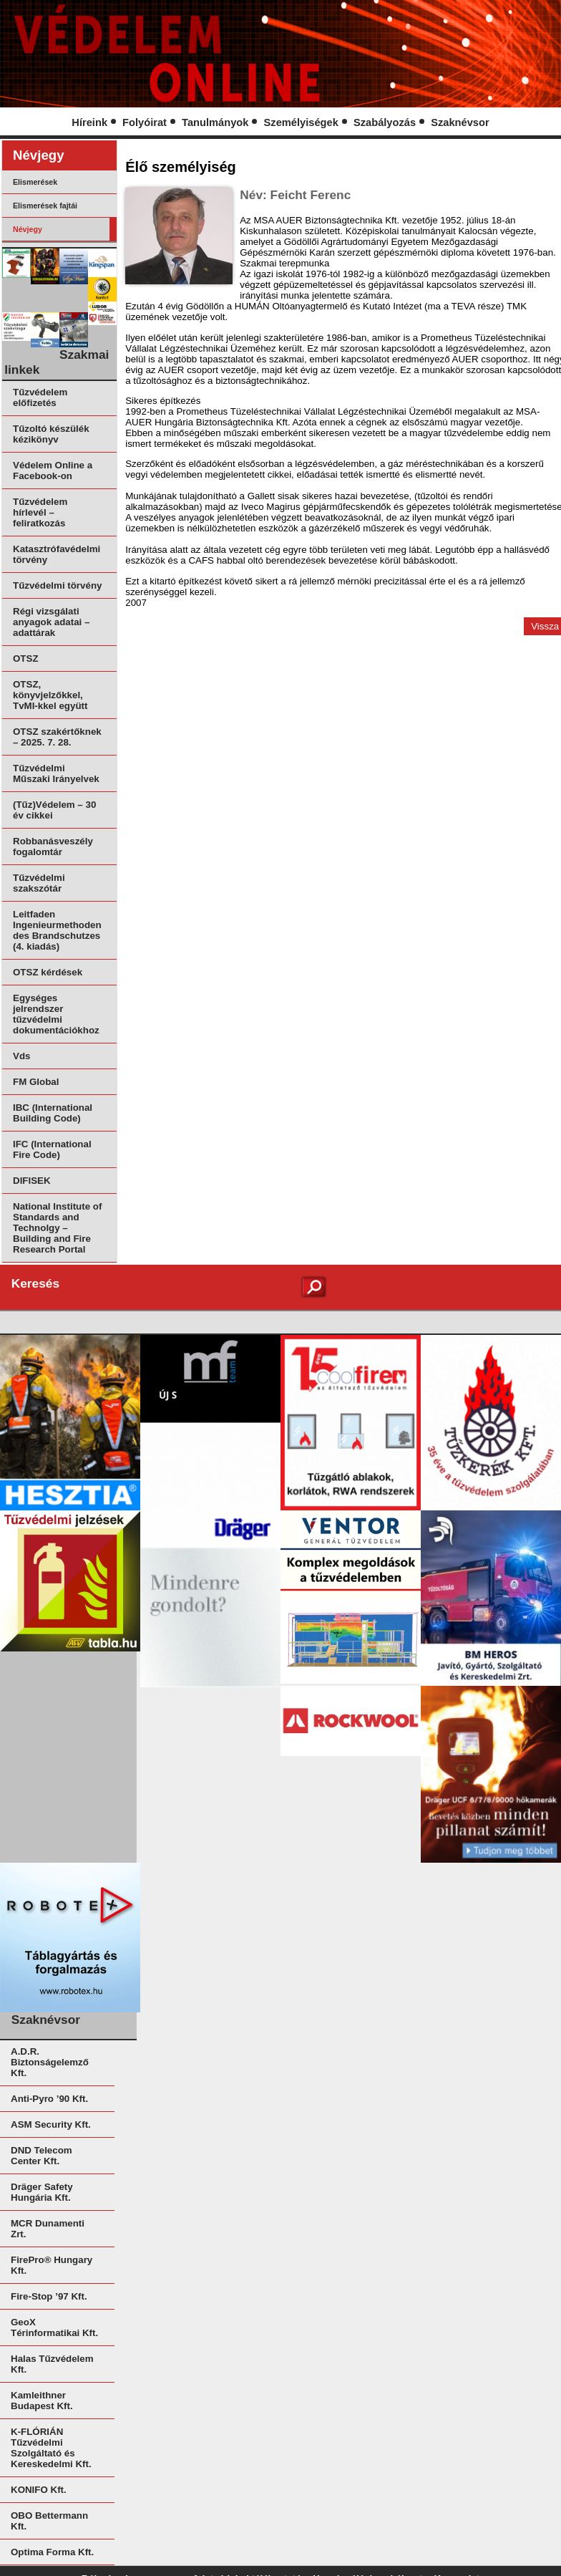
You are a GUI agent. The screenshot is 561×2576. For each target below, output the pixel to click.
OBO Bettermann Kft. (49, 2521)
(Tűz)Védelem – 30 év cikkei (54, 810)
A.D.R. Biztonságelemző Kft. (50, 2062)
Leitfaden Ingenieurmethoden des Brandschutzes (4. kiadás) (57, 930)
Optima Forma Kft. (52, 2552)
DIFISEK (32, 1180)
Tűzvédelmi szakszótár (39, 883)
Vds (21, 1056)
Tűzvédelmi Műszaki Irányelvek (56, 773)
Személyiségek (301, 122)
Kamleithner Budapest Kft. (42, 2400)
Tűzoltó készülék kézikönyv (51, 434)
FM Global (36, 1081)
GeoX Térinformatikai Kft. (54, 2327)
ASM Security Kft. (51, 2124)
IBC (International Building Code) (52, 1113)
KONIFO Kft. (39, 2489)
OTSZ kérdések (47, 972)
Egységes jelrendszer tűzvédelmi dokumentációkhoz (56, 1014)
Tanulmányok (215, 122)
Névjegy (27, 229)
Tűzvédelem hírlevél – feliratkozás (40, 512)
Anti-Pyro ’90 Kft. (49, 2098)
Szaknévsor (460, 122)
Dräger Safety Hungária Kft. (42, 2192)
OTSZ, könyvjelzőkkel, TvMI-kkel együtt (50, 695)
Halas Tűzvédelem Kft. (52, 2364)
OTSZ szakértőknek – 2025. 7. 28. (57, 737)
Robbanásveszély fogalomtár (53, 846)
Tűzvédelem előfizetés (40, 397)
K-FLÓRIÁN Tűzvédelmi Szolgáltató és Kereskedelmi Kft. (51, 2447)
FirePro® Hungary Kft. (51, 2265)
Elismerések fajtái (45, 205)
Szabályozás (384, 122)
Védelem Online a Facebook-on (52, 470)
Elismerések (35, 182)
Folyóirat (144, 122)
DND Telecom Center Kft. (41, 2155)
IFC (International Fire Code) (52, 1149)
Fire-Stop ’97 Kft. (49, 2296)
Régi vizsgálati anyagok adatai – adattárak (51, 622)
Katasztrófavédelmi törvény (56, 554)
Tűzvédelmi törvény (57, 585)
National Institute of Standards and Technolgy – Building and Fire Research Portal (57, 1228)
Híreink (89, 122)
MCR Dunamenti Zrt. (47, 2228)
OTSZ (26, 658)
